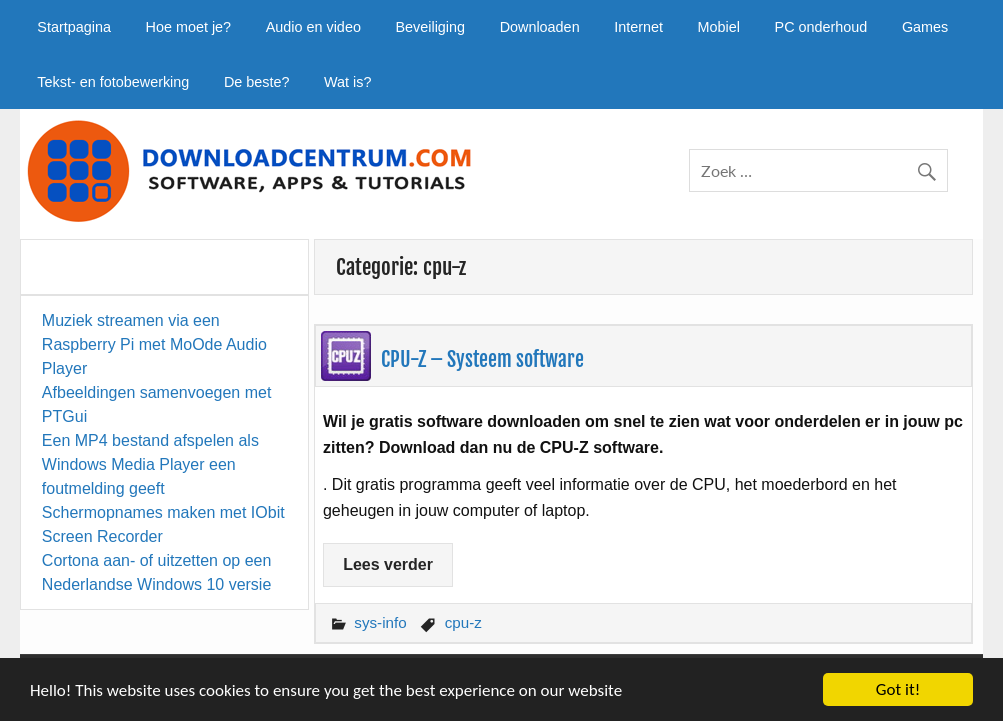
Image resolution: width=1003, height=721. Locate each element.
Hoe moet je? (189, 27)
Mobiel (719, 27)
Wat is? (347, 82)
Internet (638, 27)
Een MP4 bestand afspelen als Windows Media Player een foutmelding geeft (150, 464)
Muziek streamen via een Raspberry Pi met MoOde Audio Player (154, 344)
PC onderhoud (821, 27)
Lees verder (388, 564)
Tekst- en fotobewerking (113, 82)
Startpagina (74, 27)
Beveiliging (430, 27)
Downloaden (540, 27)
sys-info (380, 622)
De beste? (257, 82)
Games (925, 27)
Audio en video (313, 27)
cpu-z (463, 622)
